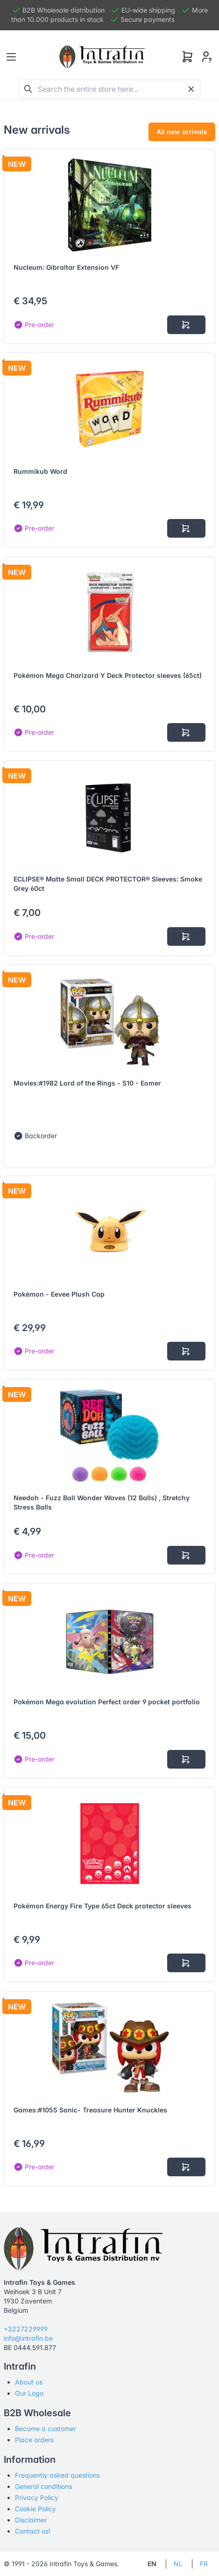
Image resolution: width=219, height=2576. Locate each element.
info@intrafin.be (28, 2338)
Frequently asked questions (57, 2475)
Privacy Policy (36, 2497)
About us (28, 2382)
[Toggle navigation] (11, 56)
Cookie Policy (35, 2509)
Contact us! (32, 2531)
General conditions (43, 2486)
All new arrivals (181, 132)
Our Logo (29, 2393)
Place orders (34, 2440)
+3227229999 (26, 2329)
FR (204, 2564)
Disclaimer (31, 2520)
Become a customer (45, 2429)
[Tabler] (102, 56)
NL (178, 2564)
